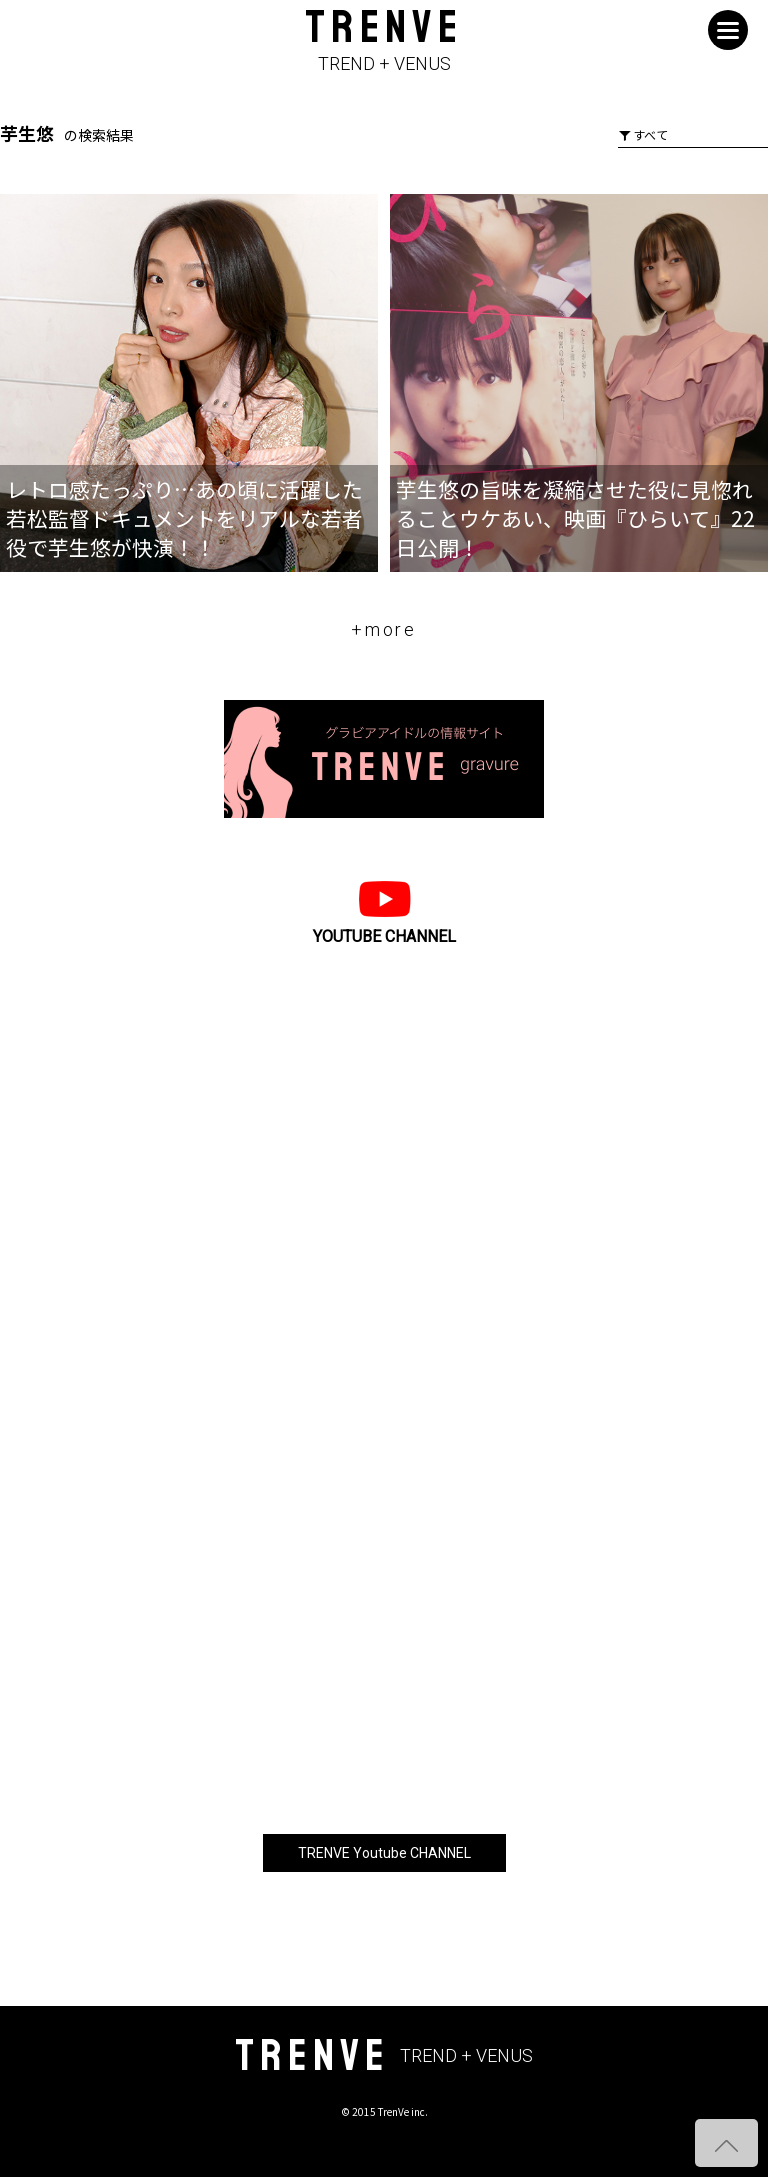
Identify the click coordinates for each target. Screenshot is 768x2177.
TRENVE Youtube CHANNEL (384, 1853)
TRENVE (384, 41)
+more (384, 629)
